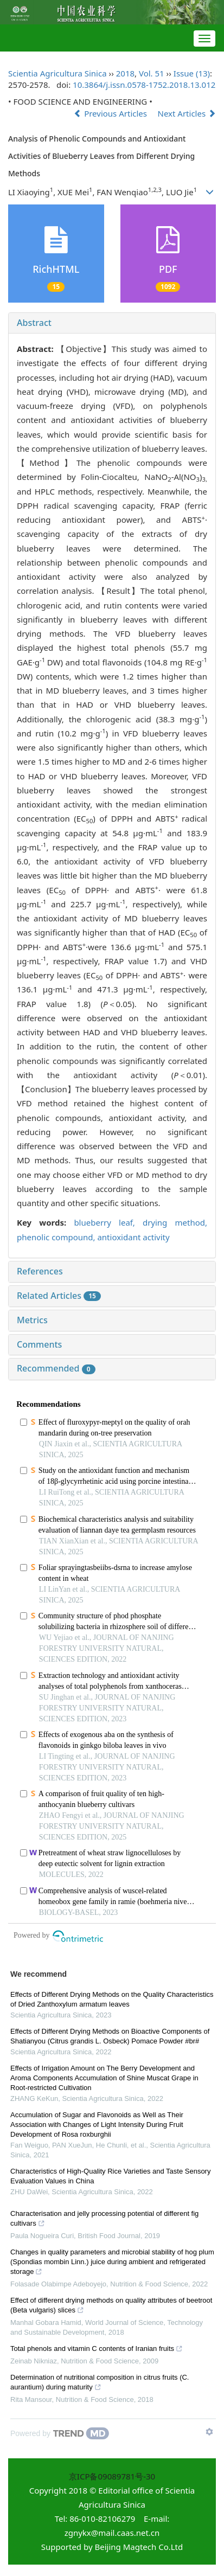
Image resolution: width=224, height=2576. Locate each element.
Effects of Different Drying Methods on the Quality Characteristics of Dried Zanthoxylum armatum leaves (112, 1999)
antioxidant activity (133, 1237)
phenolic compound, (57, 1237)
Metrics (32, 1320)
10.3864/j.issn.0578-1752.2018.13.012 (144, 84)
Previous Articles (111, 113)
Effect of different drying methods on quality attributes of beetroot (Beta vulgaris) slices (111, 2306)
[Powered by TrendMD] (59, 2433)
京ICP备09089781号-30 (112, 2476)
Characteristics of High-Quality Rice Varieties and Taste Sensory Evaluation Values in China (110, 2176)
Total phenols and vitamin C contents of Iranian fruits (96, 2349)
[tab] (112, 323)
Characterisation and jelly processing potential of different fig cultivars (104, 2219)
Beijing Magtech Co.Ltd (138, 2546)
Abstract (34, 323)
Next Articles (187, 113)
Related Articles (59, 1296)
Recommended (56, 1368)
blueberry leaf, (108, 1222)
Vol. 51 (151, 73)
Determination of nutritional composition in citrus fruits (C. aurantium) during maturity (99, 2383)
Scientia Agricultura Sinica (57, 73)
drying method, (175, 1222)
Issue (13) (192, 73)
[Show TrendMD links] (209, 2431)
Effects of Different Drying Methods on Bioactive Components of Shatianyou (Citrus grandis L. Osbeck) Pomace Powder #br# (109, 2036)
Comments (39, 1344)
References (40, 1271)
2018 (125, 73)
